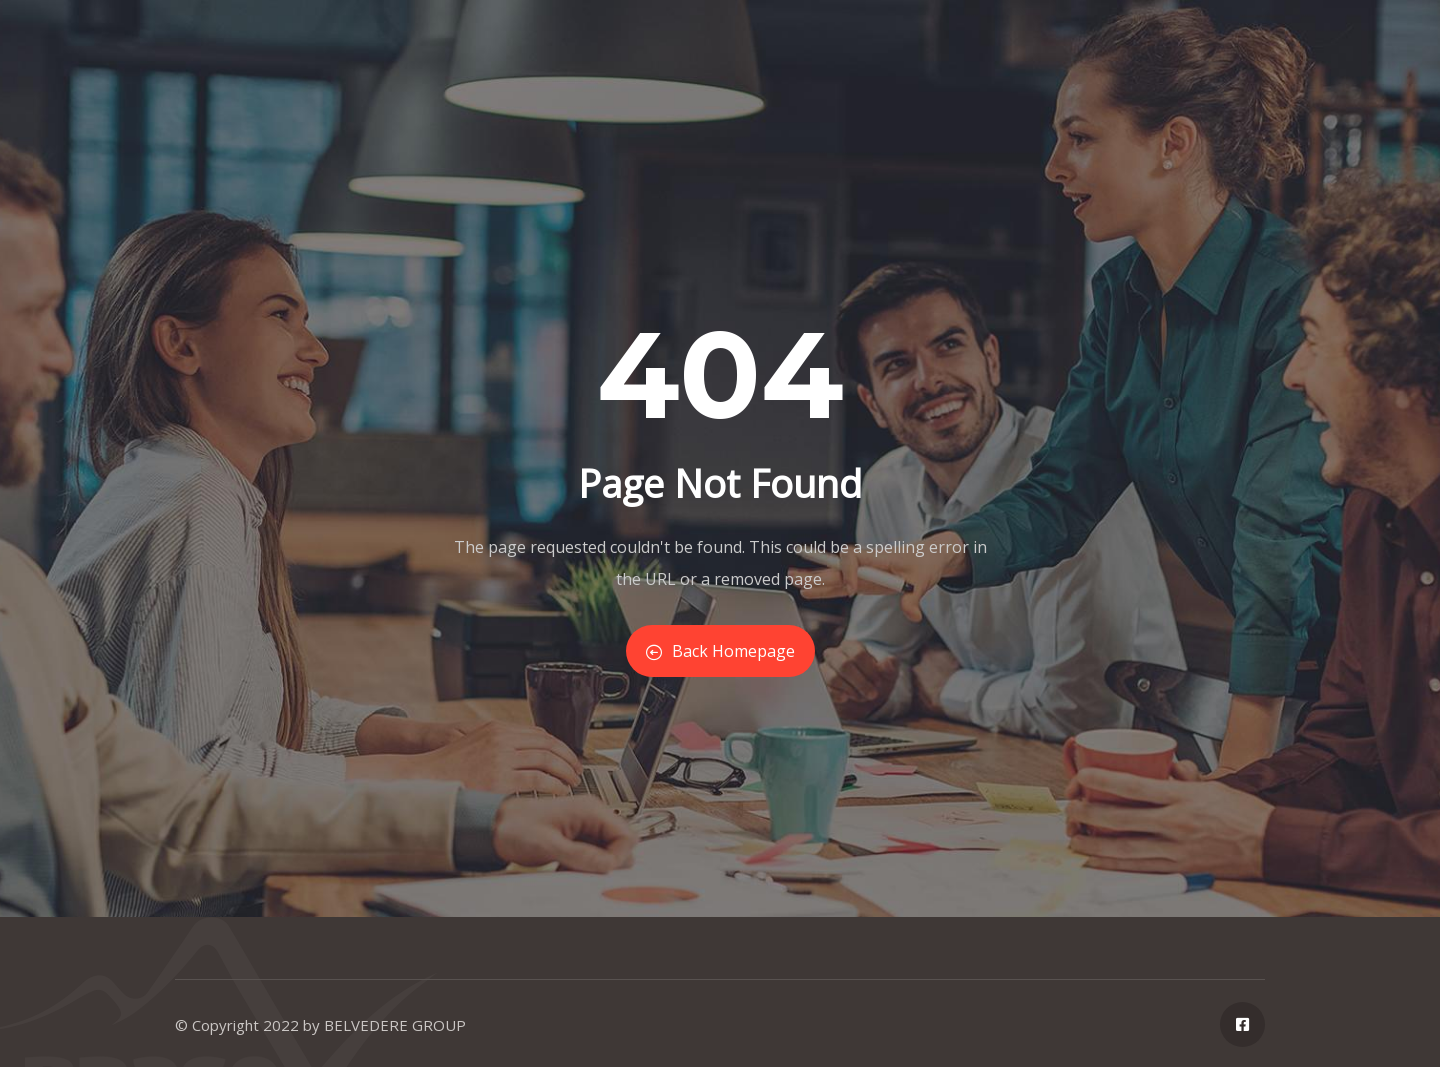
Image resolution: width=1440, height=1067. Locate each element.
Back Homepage (720, 651)
